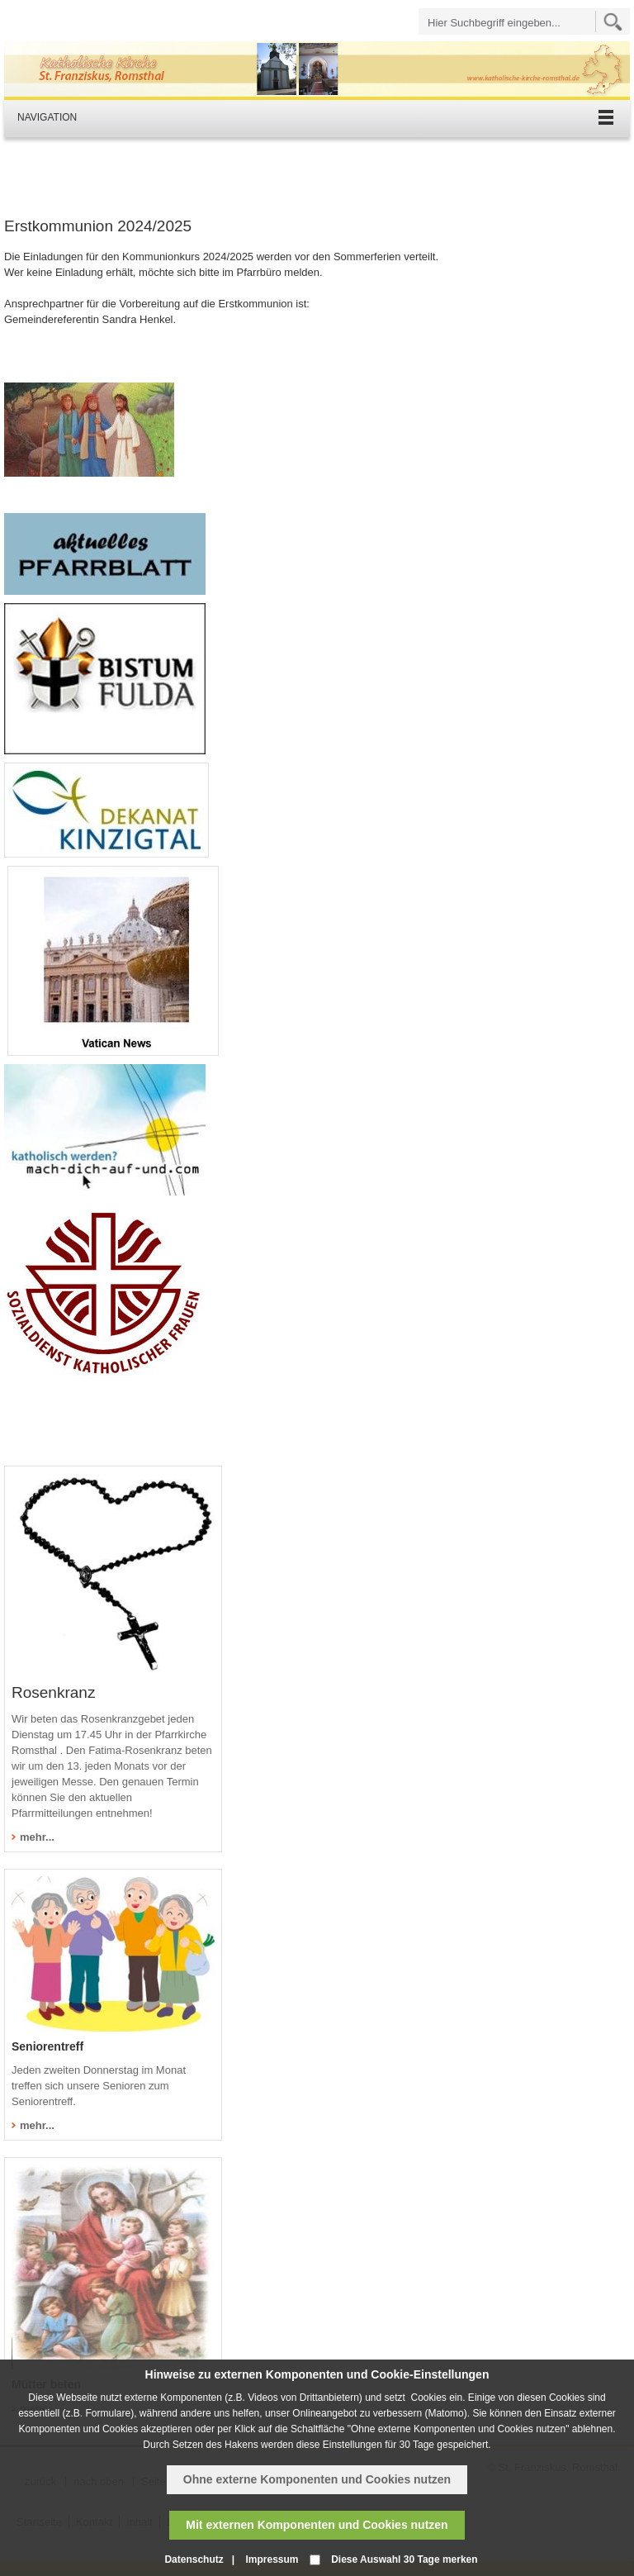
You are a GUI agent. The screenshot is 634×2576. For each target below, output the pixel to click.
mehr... (37, 1837)
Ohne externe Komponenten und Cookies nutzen (317, 2479)
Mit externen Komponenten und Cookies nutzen (316, 2524)
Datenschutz (193, 2559)
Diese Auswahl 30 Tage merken (404, 2559)
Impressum (271, 2559)
